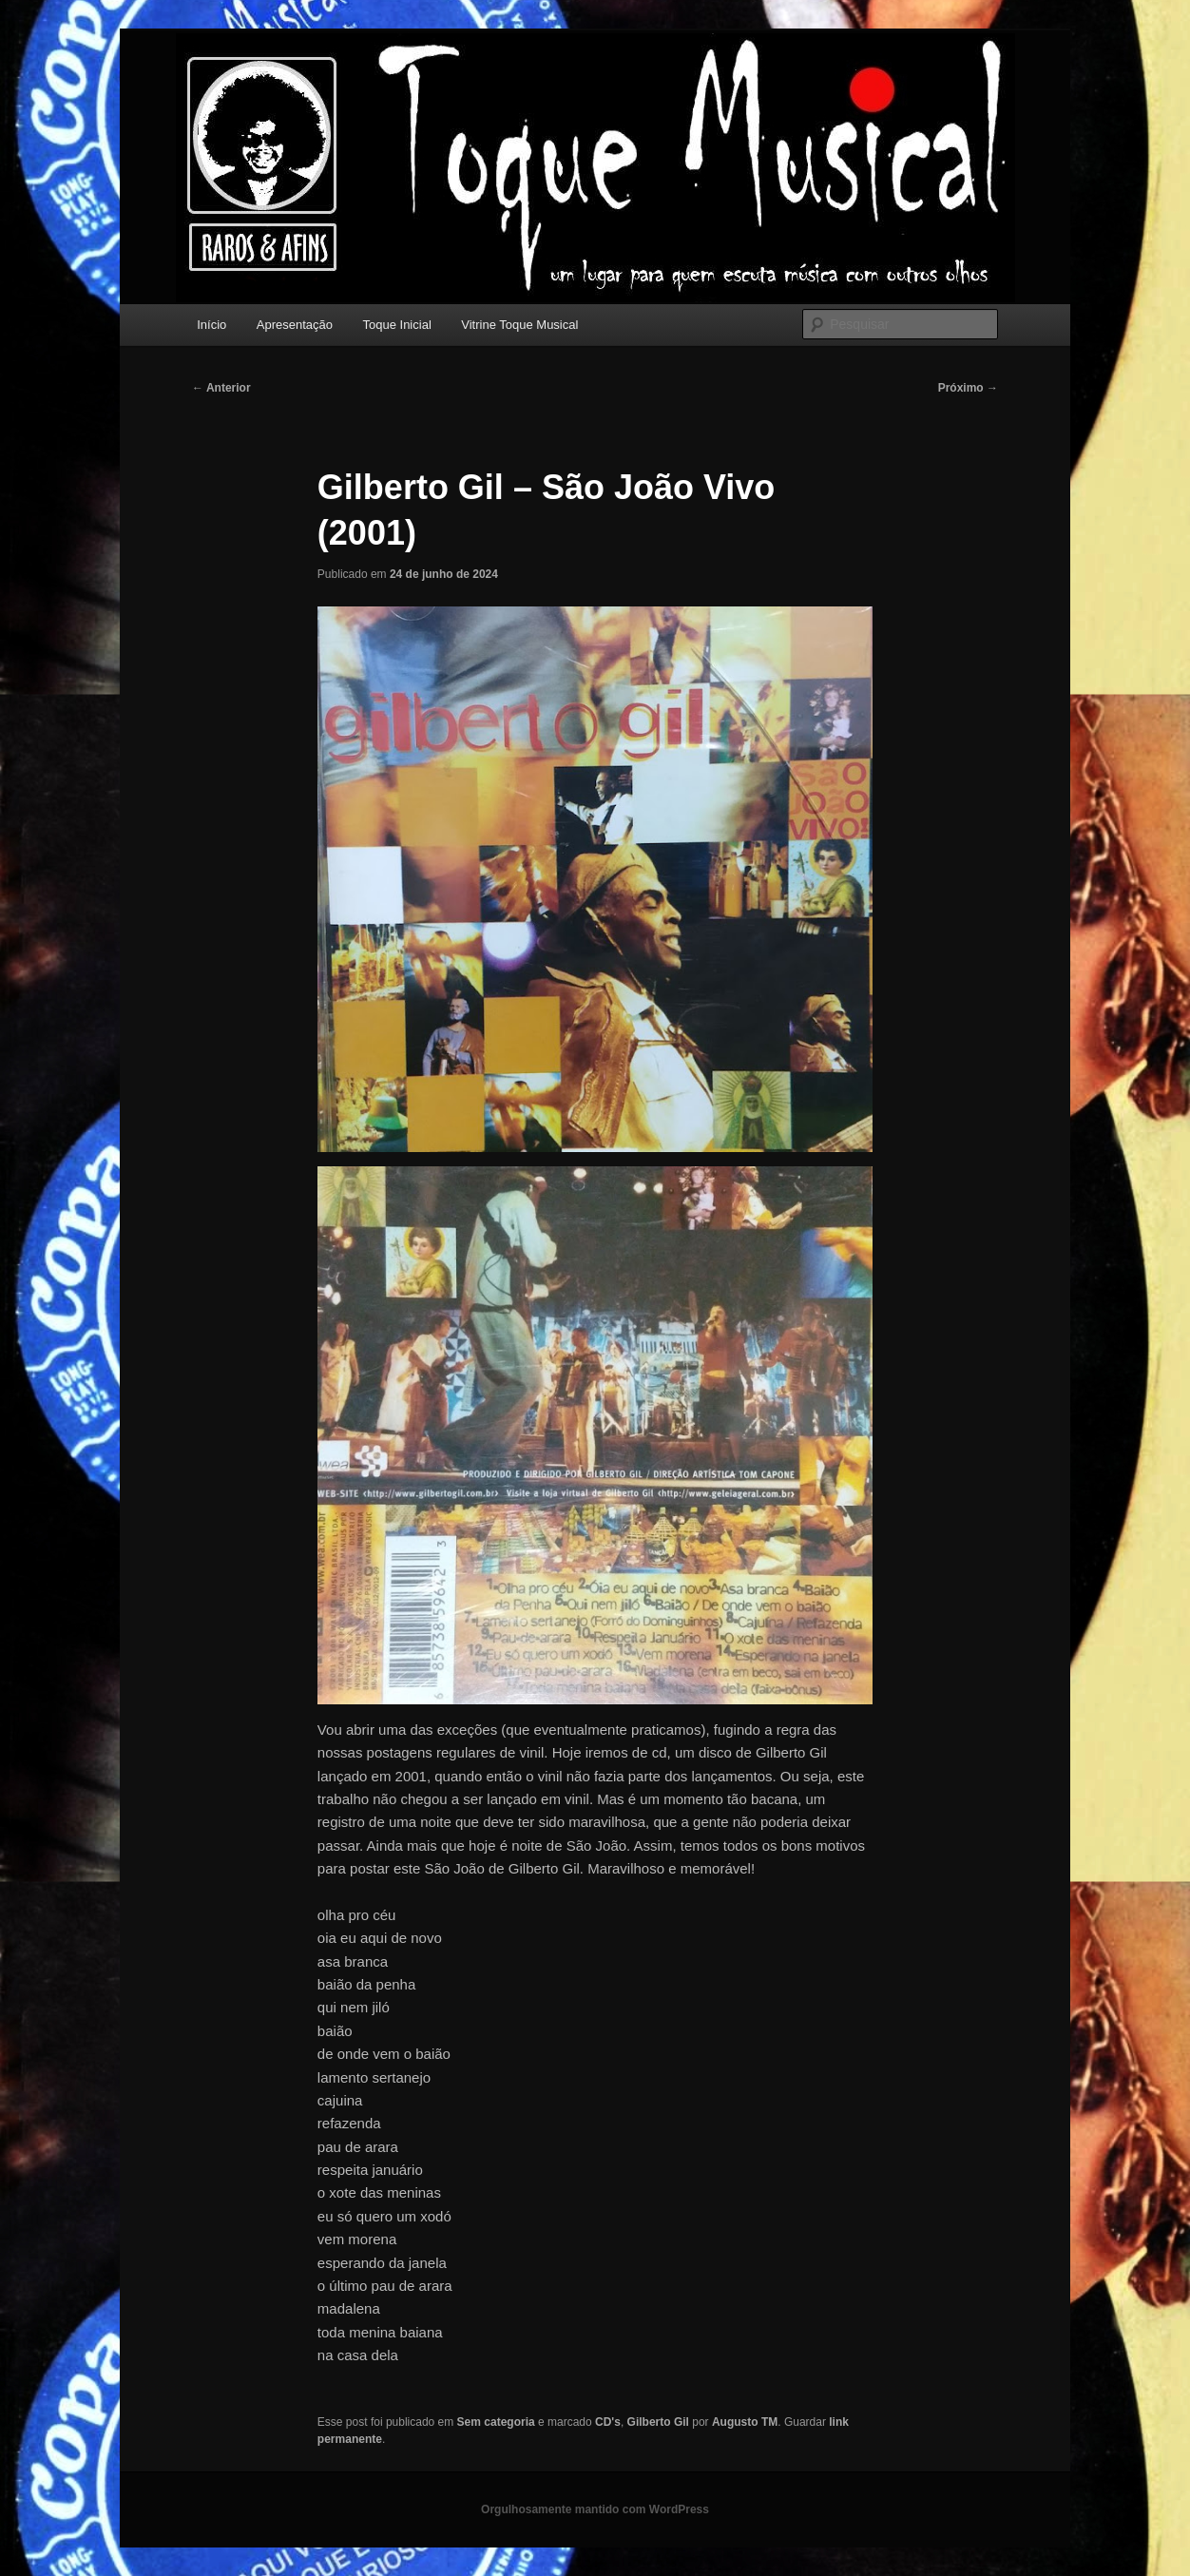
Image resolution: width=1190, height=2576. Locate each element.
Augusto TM (744, 2422)
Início (211, 324)
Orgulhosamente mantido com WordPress (595, 2509)
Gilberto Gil (658, 2422)
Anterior (221, 387)
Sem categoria (496, 2422)
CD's (608, 2422)
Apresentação (295, 324)
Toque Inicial (397, 324)
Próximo (968, 387)
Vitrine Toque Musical (519, 324)
